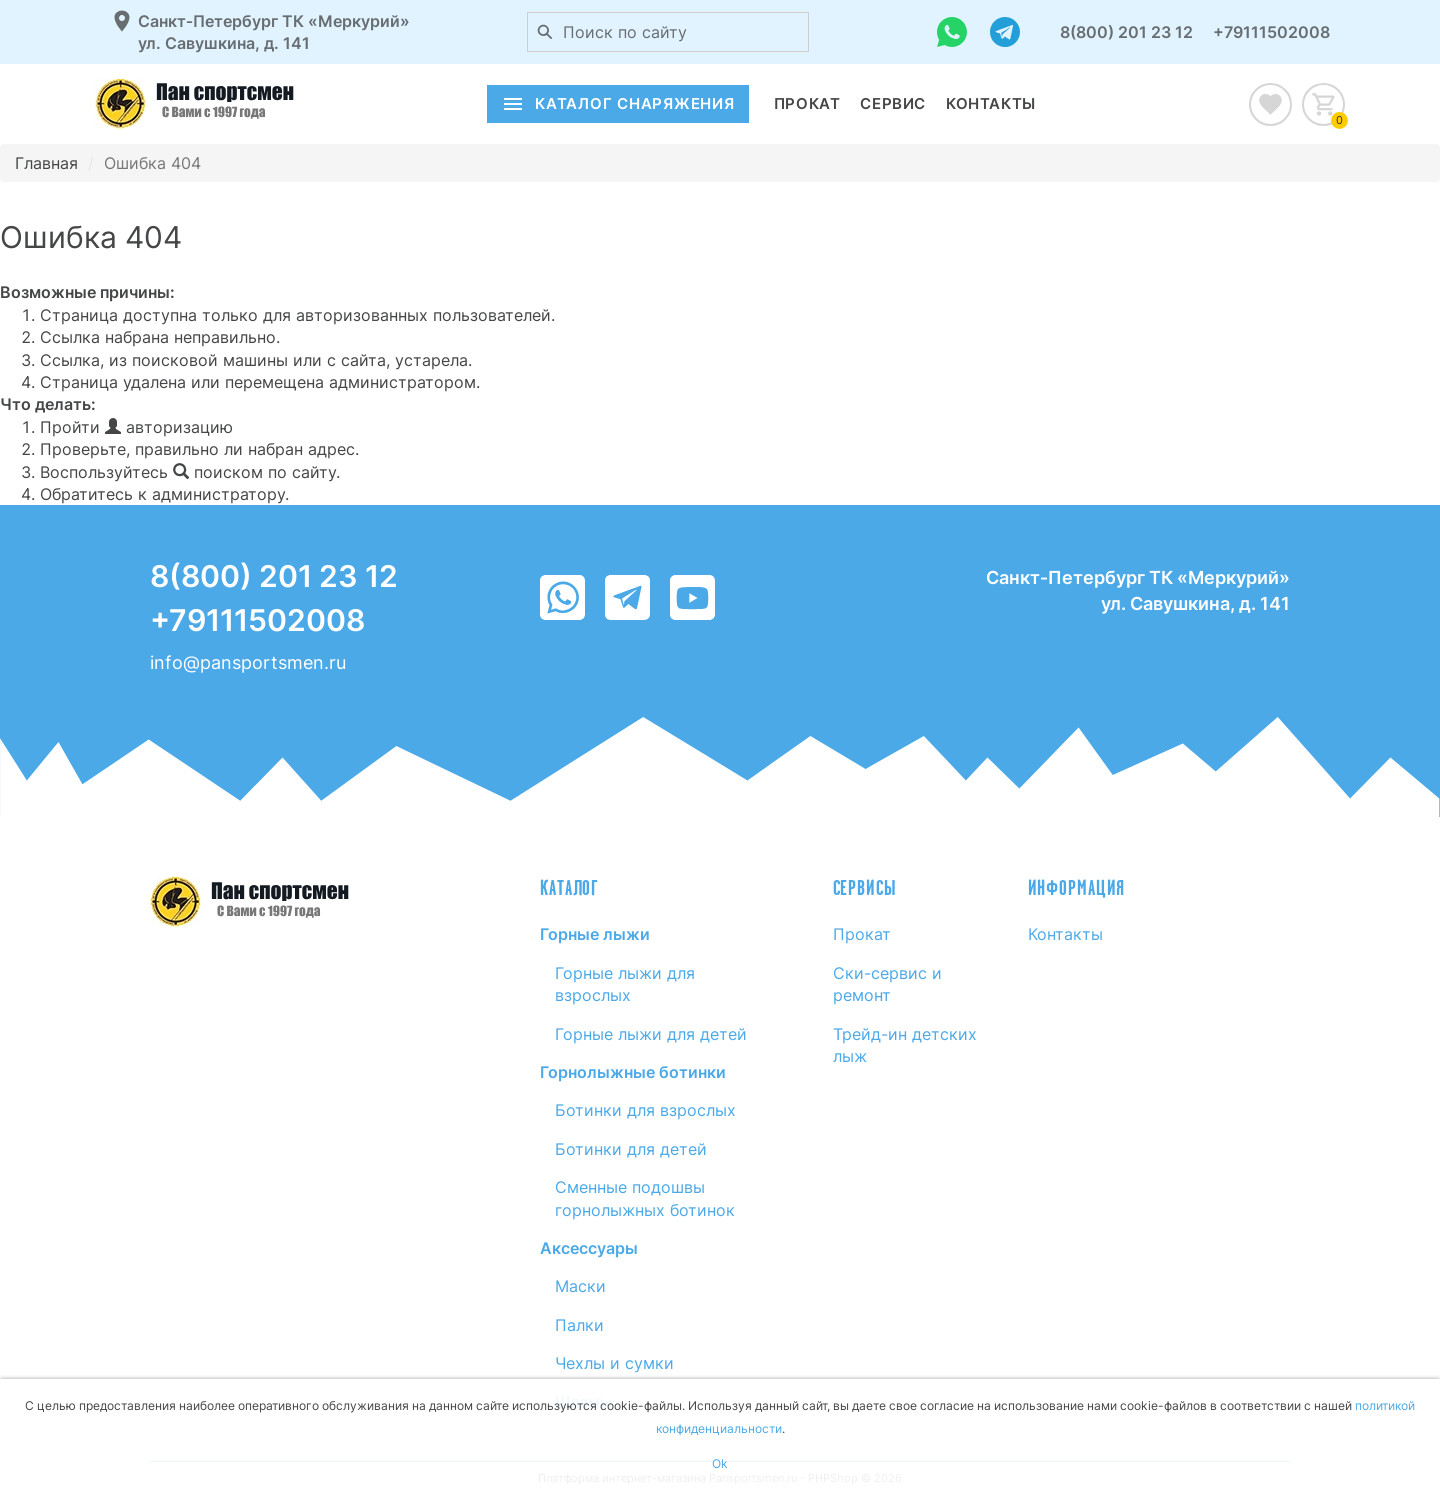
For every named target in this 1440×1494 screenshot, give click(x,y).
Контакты (991, 103)
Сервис (893, 103)
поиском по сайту (254, 472)
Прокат (807, 103)
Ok (720, 1463)
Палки (579, 1325)
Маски (580, 1286)
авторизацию (169, 427)
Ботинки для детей (631, 1149)
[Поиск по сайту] (545, 32)
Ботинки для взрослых (645, 1110)
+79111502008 (1271, 32)
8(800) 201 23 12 (1126, 32)
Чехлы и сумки (614, 1363)
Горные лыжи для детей (651, 1034)
